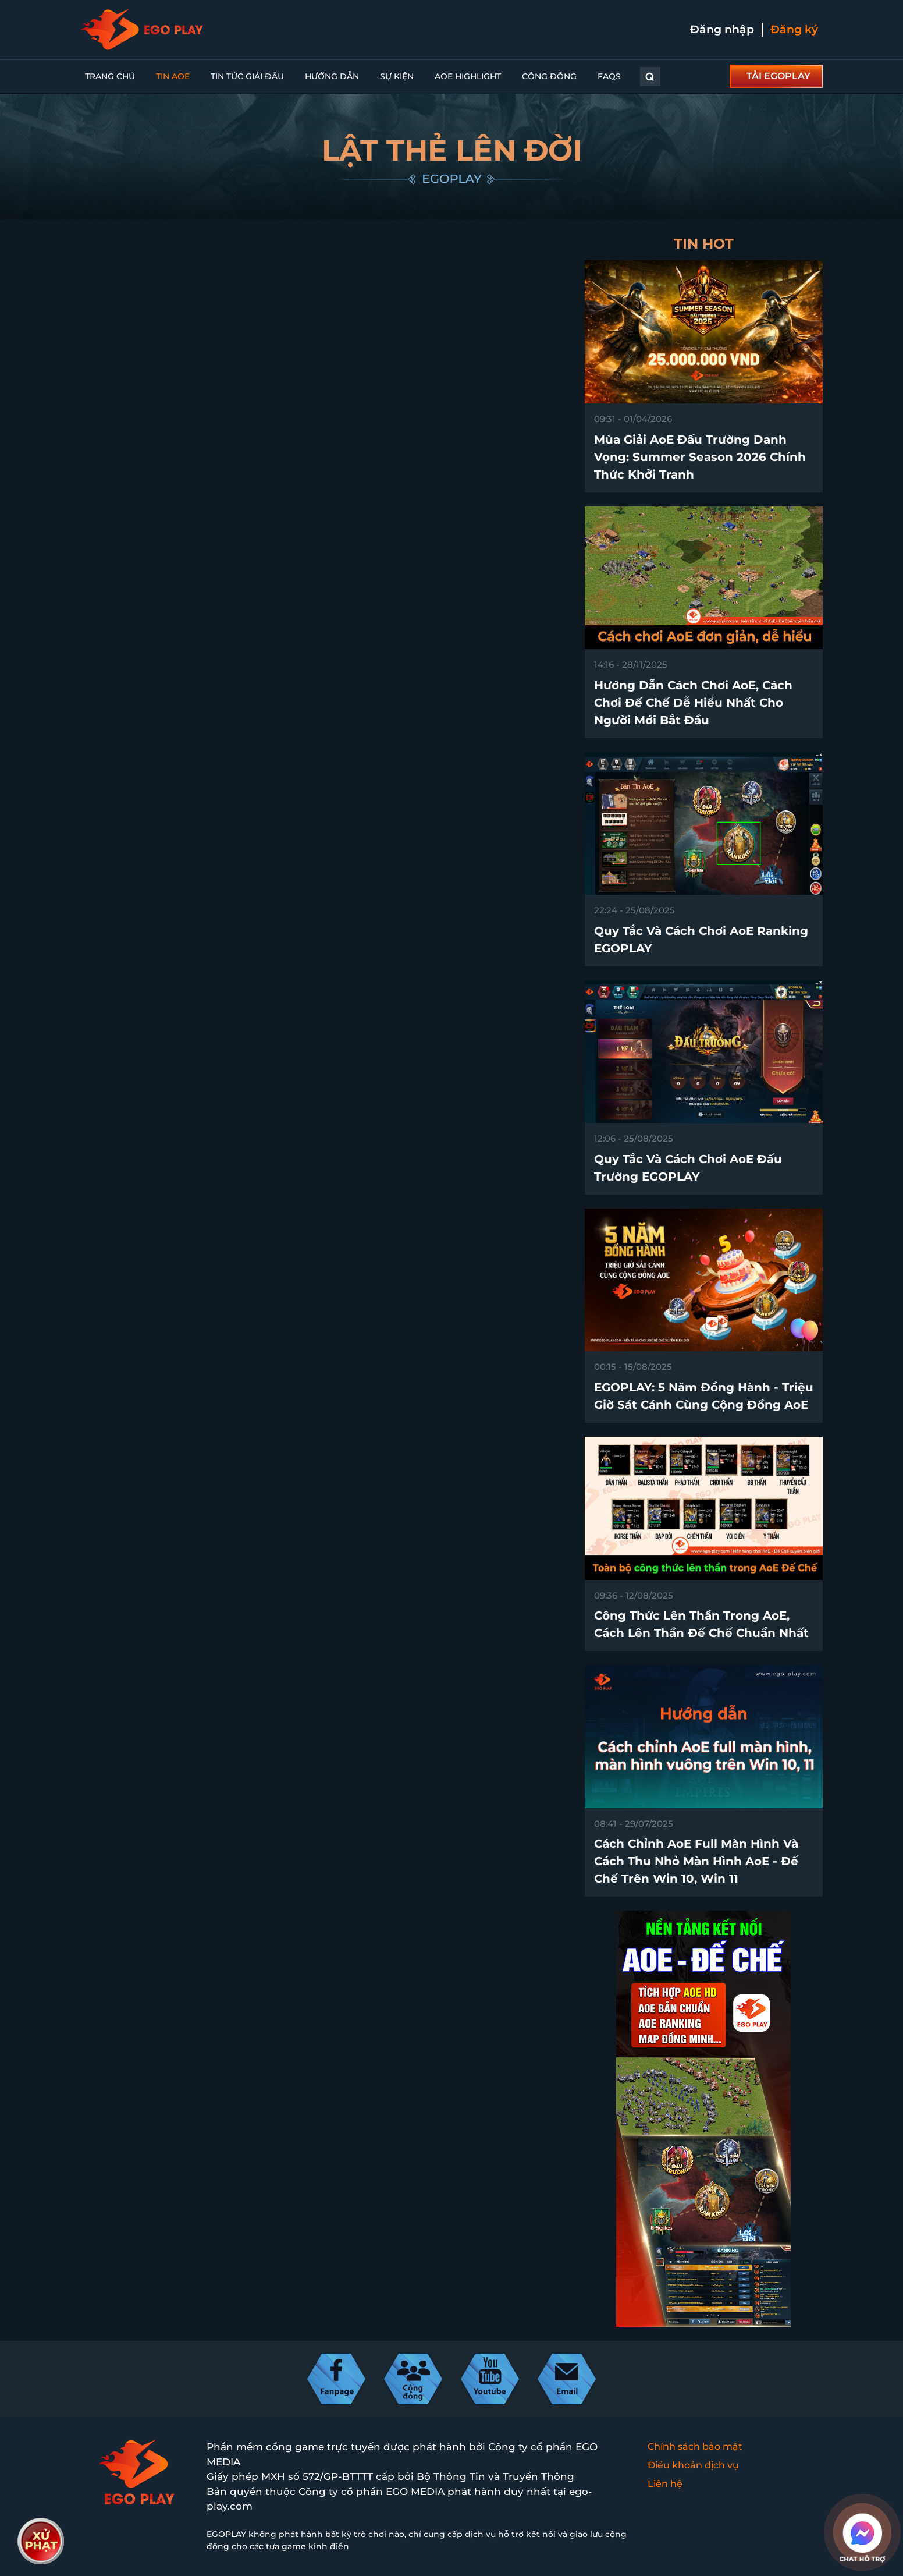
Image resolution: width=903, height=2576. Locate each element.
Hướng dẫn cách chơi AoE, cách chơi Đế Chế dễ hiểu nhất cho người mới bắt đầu (693, 702)
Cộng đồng (549, 76)
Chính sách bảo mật (695, 2446)
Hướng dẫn (332, 76)
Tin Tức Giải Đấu (247, 76)
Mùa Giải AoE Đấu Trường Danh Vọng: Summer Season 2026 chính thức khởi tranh (700, 457)
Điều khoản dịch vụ (693, 2465)
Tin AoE (173, 76)
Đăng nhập (722, 29)
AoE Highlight (468, 76)
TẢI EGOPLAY (778, 76)
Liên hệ (665, 2483)
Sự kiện (397, 76)
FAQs (609, 76)
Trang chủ (110, 76)
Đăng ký (794, 29)
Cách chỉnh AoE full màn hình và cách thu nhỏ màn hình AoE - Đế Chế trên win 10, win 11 (696, 1861)
